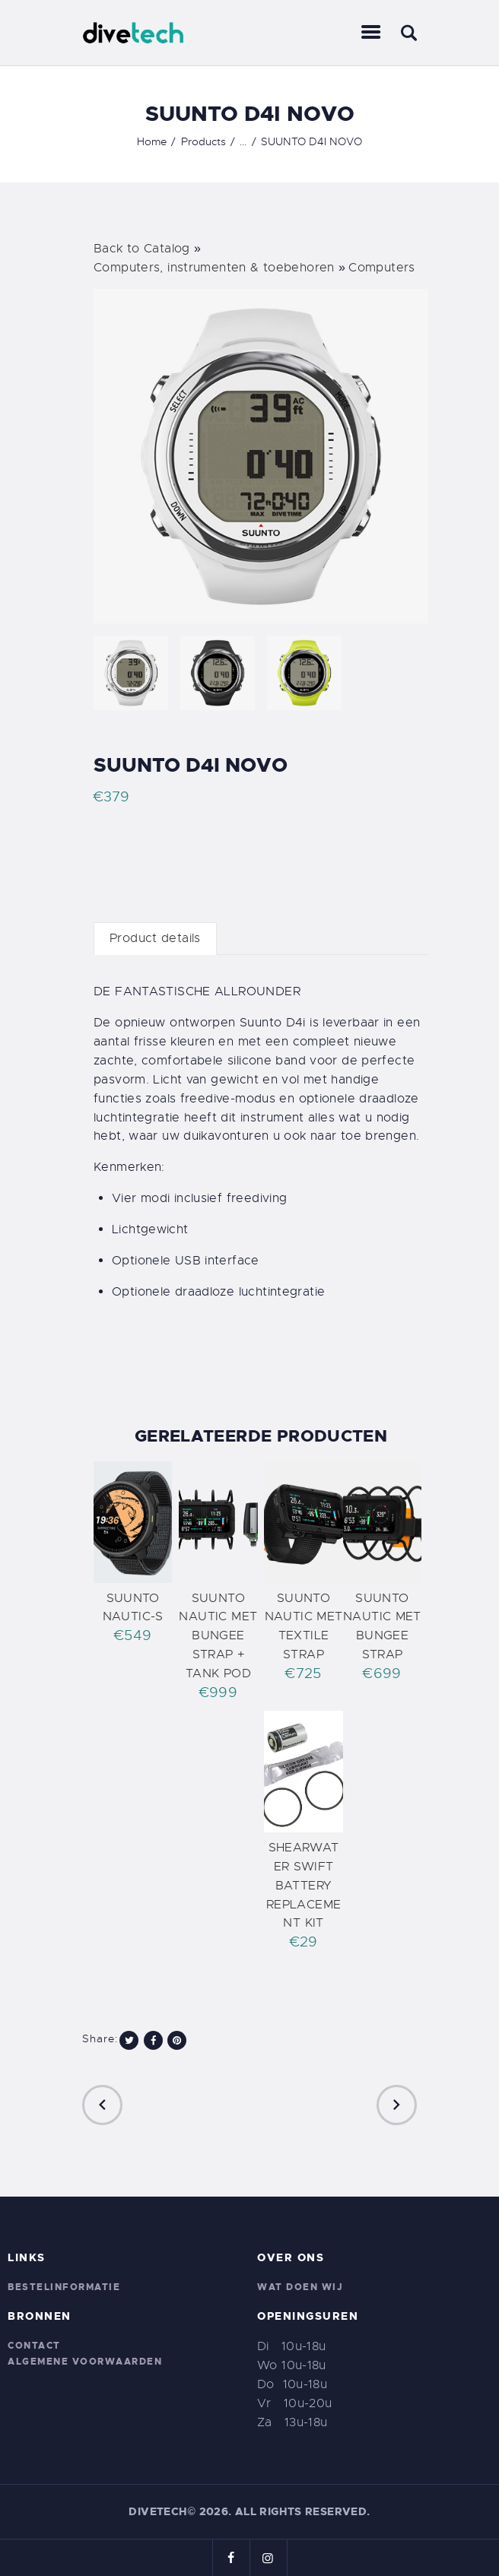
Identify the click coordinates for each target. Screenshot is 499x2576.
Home (152, 141)
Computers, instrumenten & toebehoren (216, 267)
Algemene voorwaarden (85, 2362)
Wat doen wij (300, 2287)
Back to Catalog (144, 248)
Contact (34, 2346)
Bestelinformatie (64, 2287)
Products (203, 141)
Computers (381, 267)
